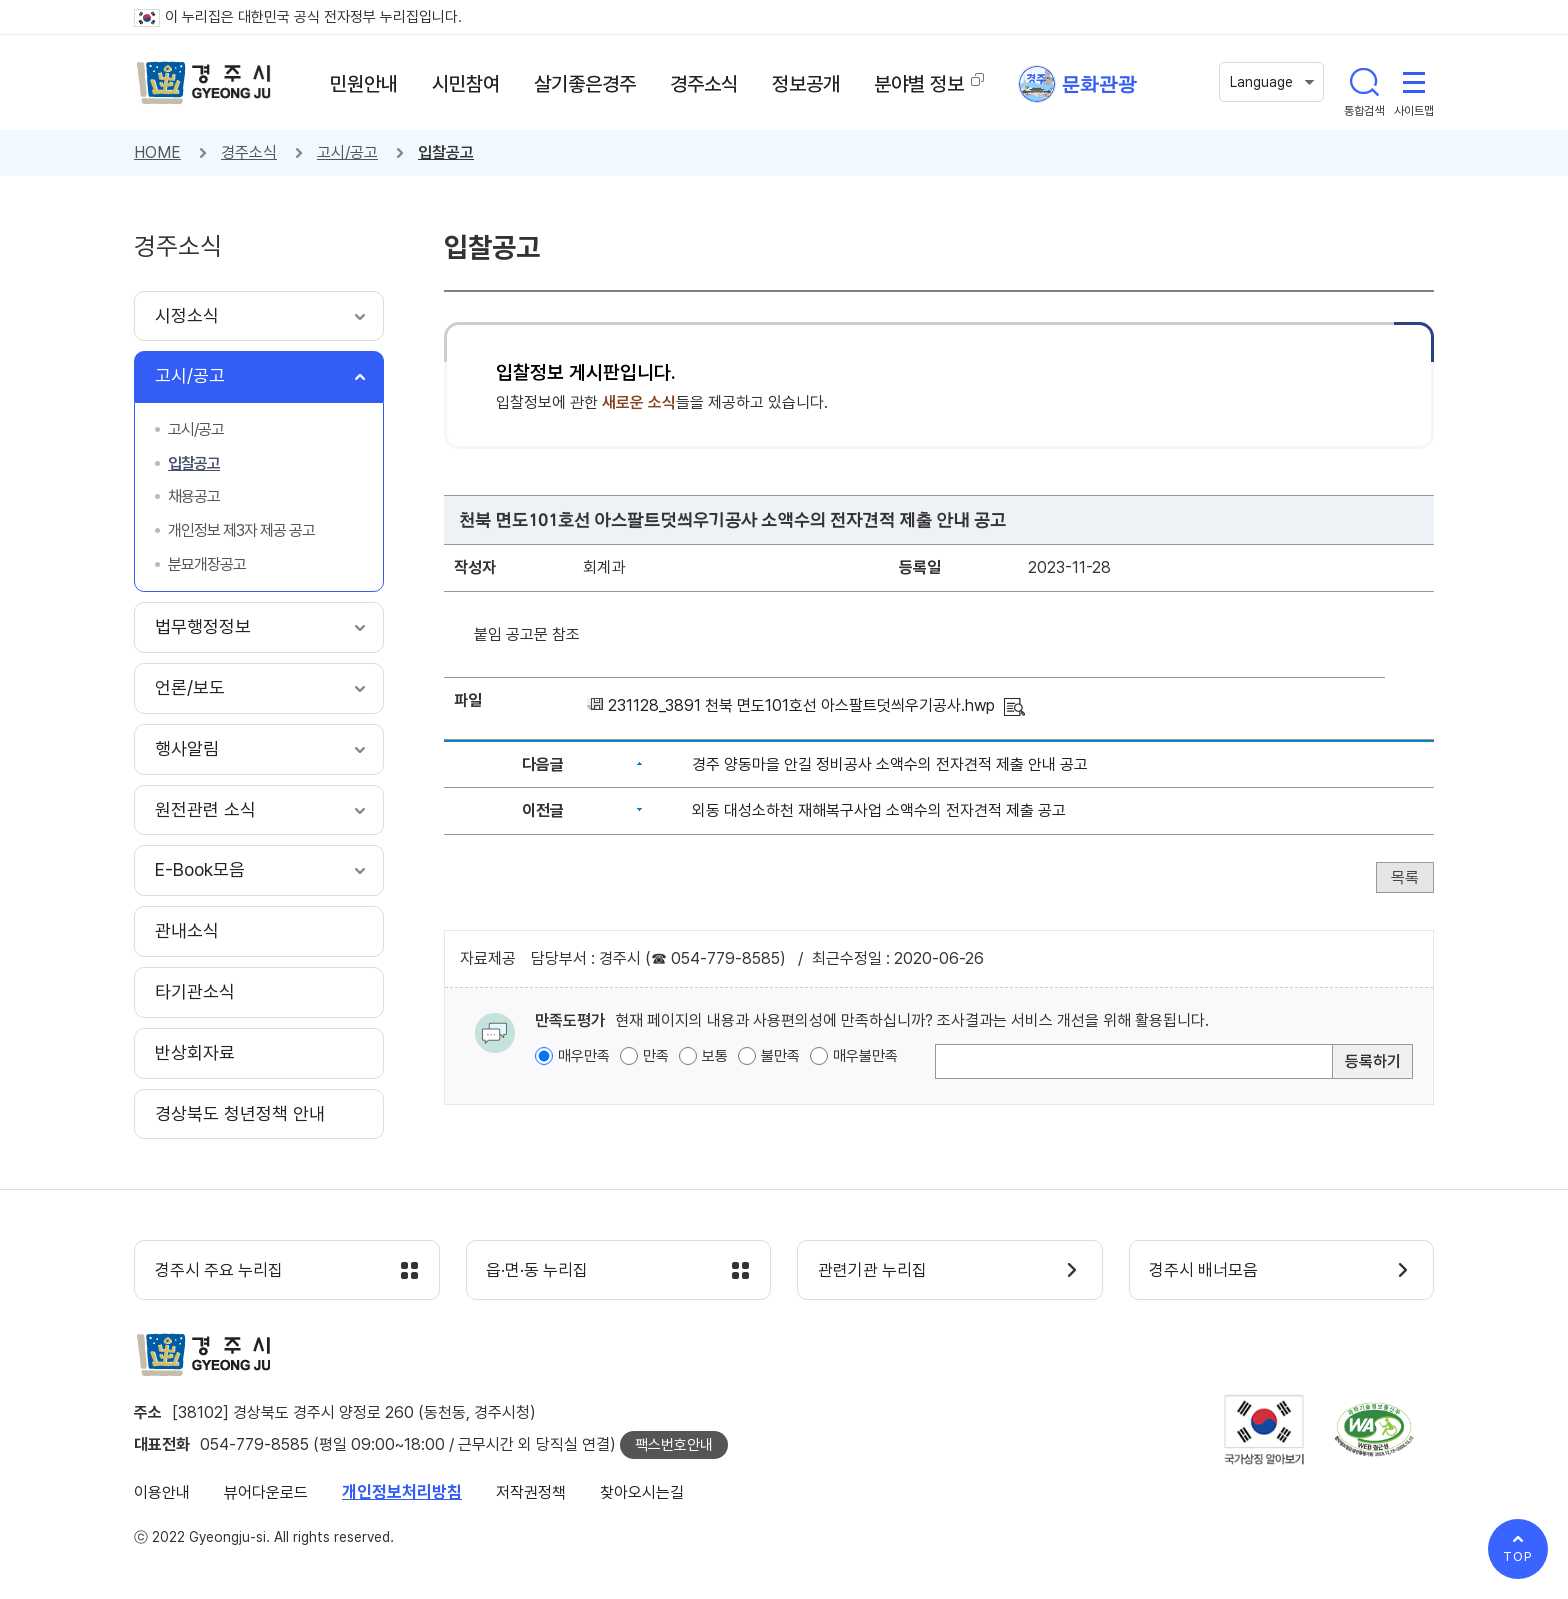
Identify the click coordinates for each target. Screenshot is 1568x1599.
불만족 (780, 1056)
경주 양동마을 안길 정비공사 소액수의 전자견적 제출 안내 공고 (890, 764)
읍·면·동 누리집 (538, 1271)
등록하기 (1373, 1061)
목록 (1405, 877)
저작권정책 (531, 1492)
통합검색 (1364, 82)
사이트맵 (1414, 82)
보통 (715, 1056)
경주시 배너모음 (1204, 1271)
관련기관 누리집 (872, 1271)
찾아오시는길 (642, 1492)
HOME (157, 152)
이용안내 (162, 1492)
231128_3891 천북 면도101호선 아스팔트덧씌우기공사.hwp (801, 705)
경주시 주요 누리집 (219, 1271)
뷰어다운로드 (266, 1492)
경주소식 (249, 152)
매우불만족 (865, 1056)
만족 (656, 1056)
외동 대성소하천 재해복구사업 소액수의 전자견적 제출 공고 (879, 810)
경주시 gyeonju (204, 83)
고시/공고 (347, 152)
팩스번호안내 (674, 1445)
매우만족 (584, 1056)
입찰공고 (446, 152)
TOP (1518, 1556)
